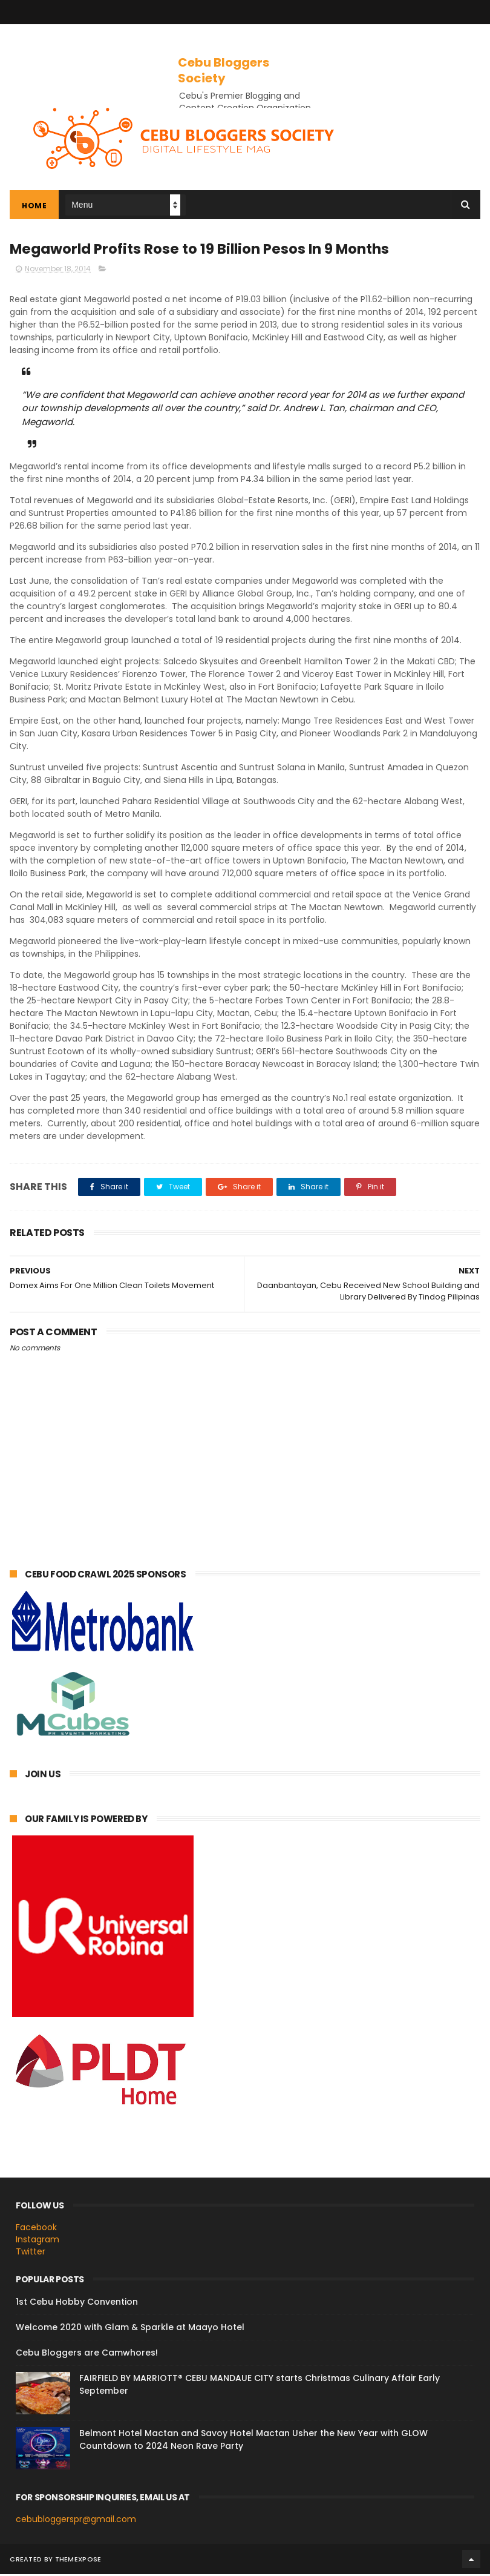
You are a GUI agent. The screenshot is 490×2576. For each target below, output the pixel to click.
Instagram (37, 2242)
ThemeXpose (78, 2561)
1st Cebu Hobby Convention (77, 2304)
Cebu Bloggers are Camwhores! (87, 2355)
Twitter (30, 2253)
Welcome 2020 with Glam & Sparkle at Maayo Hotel (130, 2329)
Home (34, 207)
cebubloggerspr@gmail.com (76, 2521)
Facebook (36, 2230)
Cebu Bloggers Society (223, 70)
